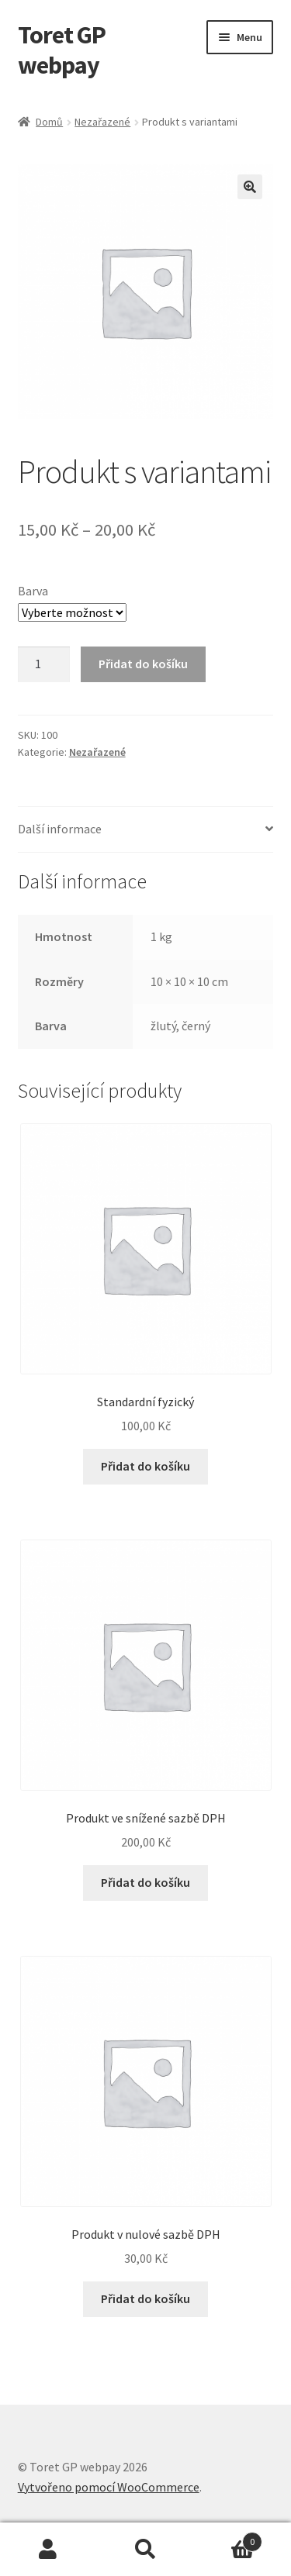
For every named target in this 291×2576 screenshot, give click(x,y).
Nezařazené (102, 122)
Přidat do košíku (143, 663)
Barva (33, 590)
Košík (228, 2538)
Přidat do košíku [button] (145, 1466)
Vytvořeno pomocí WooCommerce (108, 2487)
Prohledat (145, 2549)
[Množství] (44, 664)
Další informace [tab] (60, 828)
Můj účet (48, 2549)
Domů (49, 122)
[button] (249, 186)
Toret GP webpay (62, 50)
